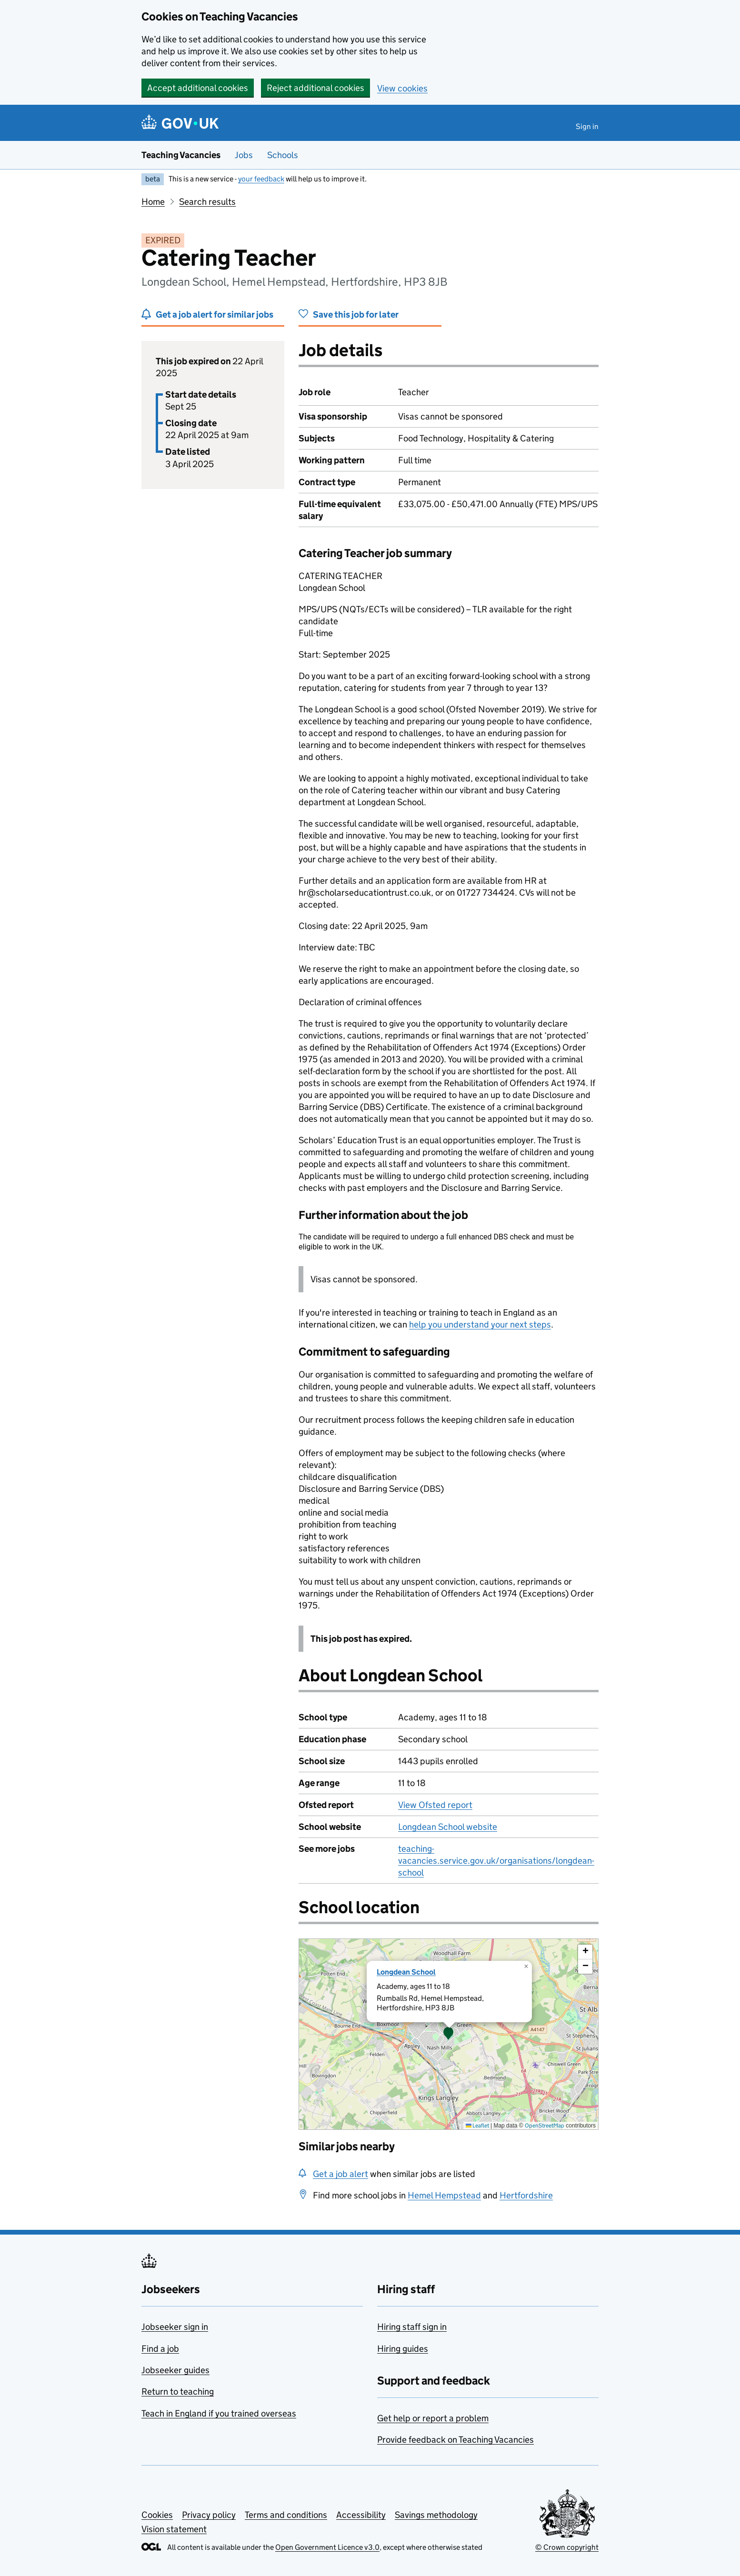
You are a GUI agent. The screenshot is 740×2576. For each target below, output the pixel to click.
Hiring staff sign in (412, 2326)
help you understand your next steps (480, 1324)
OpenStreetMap (544, 2125)
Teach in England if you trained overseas (218, 2413)
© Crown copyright (567, 2547)
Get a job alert (340, 2173)
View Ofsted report (435, 1804)
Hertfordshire (526, 2195)
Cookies (157, 2514)
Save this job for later (356, 314)
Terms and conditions (286, 2514)
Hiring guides (402, 2348)
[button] (448, 2034)
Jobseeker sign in (174, 2326)
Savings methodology (436, 2514)
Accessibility (361, 2514)
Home (153, 201)
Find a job (160, 2348)
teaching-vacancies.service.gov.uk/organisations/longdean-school (496, 1860)
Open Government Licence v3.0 (327, 2547)
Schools (282, 155)
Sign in (587, 126)
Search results (207, 201)
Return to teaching (177, 2391)
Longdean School (406, 1972)
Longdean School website (447, 1826)
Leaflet (477, 2125)
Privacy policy (209, 2514)
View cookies (402, 88)
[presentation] (449, 2034)
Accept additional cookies (197, 87)
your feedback (261, 178)
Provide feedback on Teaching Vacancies (455, 2439)
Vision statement (174, 2529)
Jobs (244, 155)
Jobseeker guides (175, 2370)
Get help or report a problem (433, 2418)
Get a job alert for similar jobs (214, 314)
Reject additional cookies (315, 87)
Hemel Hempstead (444, 2195)
